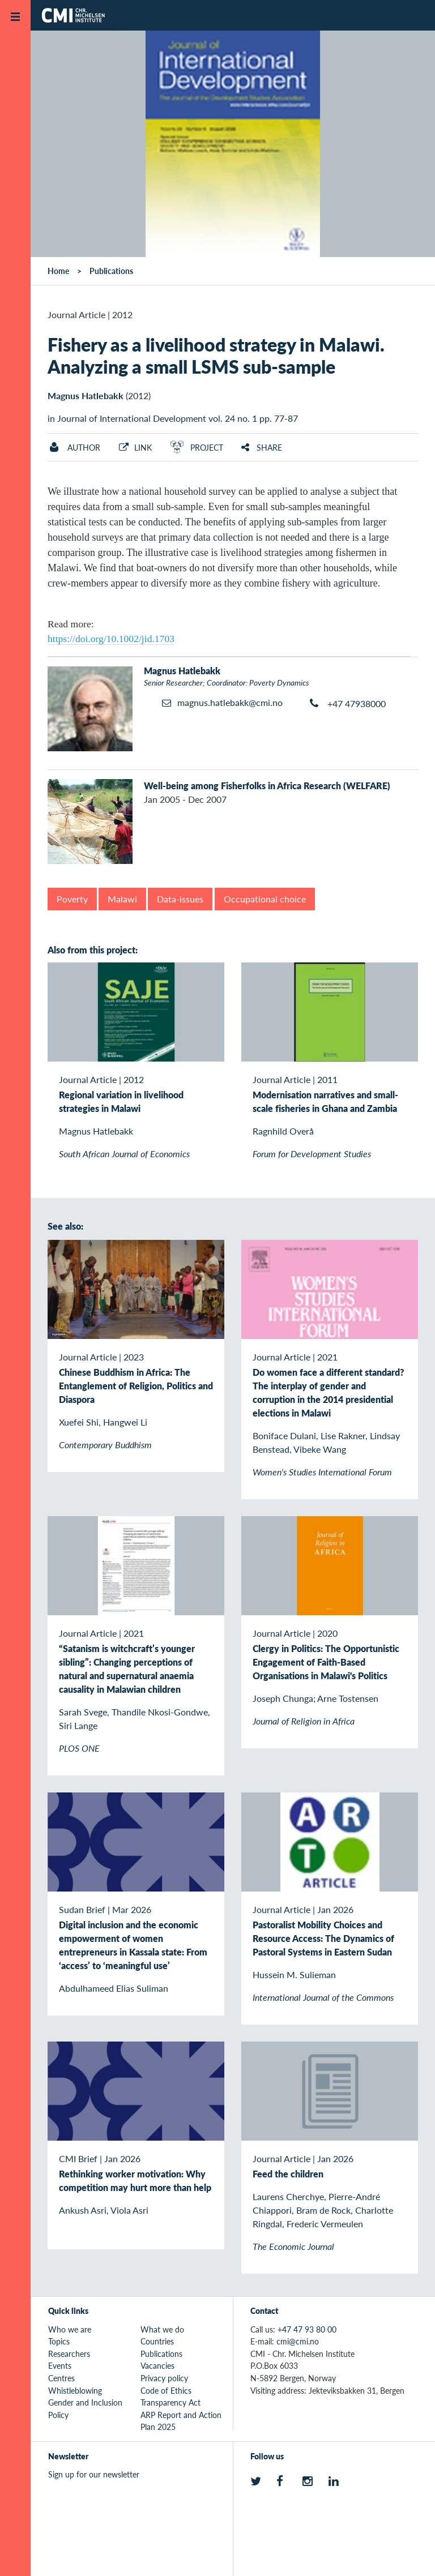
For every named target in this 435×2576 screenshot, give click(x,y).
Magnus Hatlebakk (85, 395)
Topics (59, 2341)
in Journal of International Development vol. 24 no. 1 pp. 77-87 (173, 418)
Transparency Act (170, 2402)
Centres (61, 2378)
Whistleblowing (75, 2390)
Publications (111, 270)
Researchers (69, 2353)
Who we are (69, 2329)
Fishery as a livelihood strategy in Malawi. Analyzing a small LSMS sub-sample (216, 355)
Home (58, 270)
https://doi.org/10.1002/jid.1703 (111, 638)
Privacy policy (164, 2378)
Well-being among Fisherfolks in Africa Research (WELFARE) (267, 785)
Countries (157, 2341)
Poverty (72, 898)
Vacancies (157, 2365)
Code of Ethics (165, 2390)
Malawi (122, 898)
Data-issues (180, 898)
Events (59, 2365)
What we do (162, 2329)
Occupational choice (265, 898)
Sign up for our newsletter (93, 2474)
